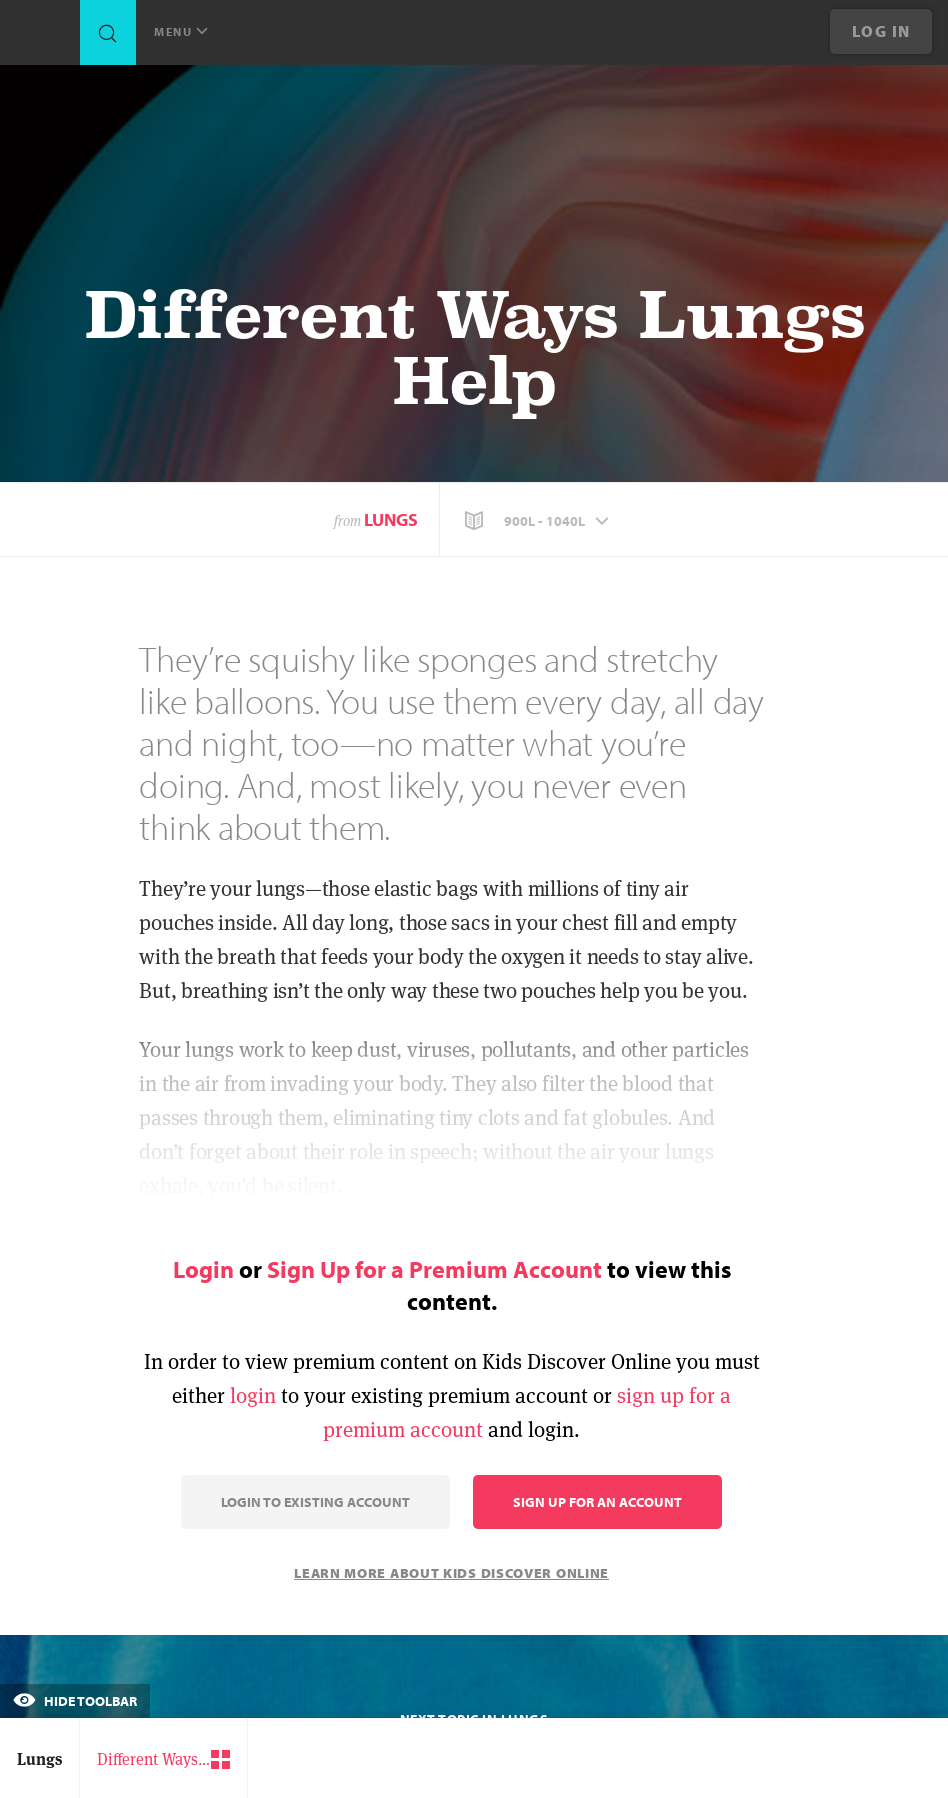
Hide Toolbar (75, 1701)
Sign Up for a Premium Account (434, 1269)
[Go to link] (40, 37)
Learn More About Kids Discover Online (451, 1573)
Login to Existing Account (315, 1502)
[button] (539, 521)
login (253, 1395)
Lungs (391, 519)
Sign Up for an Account (597, 1502)
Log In (881, 31)
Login (203, 1269)
